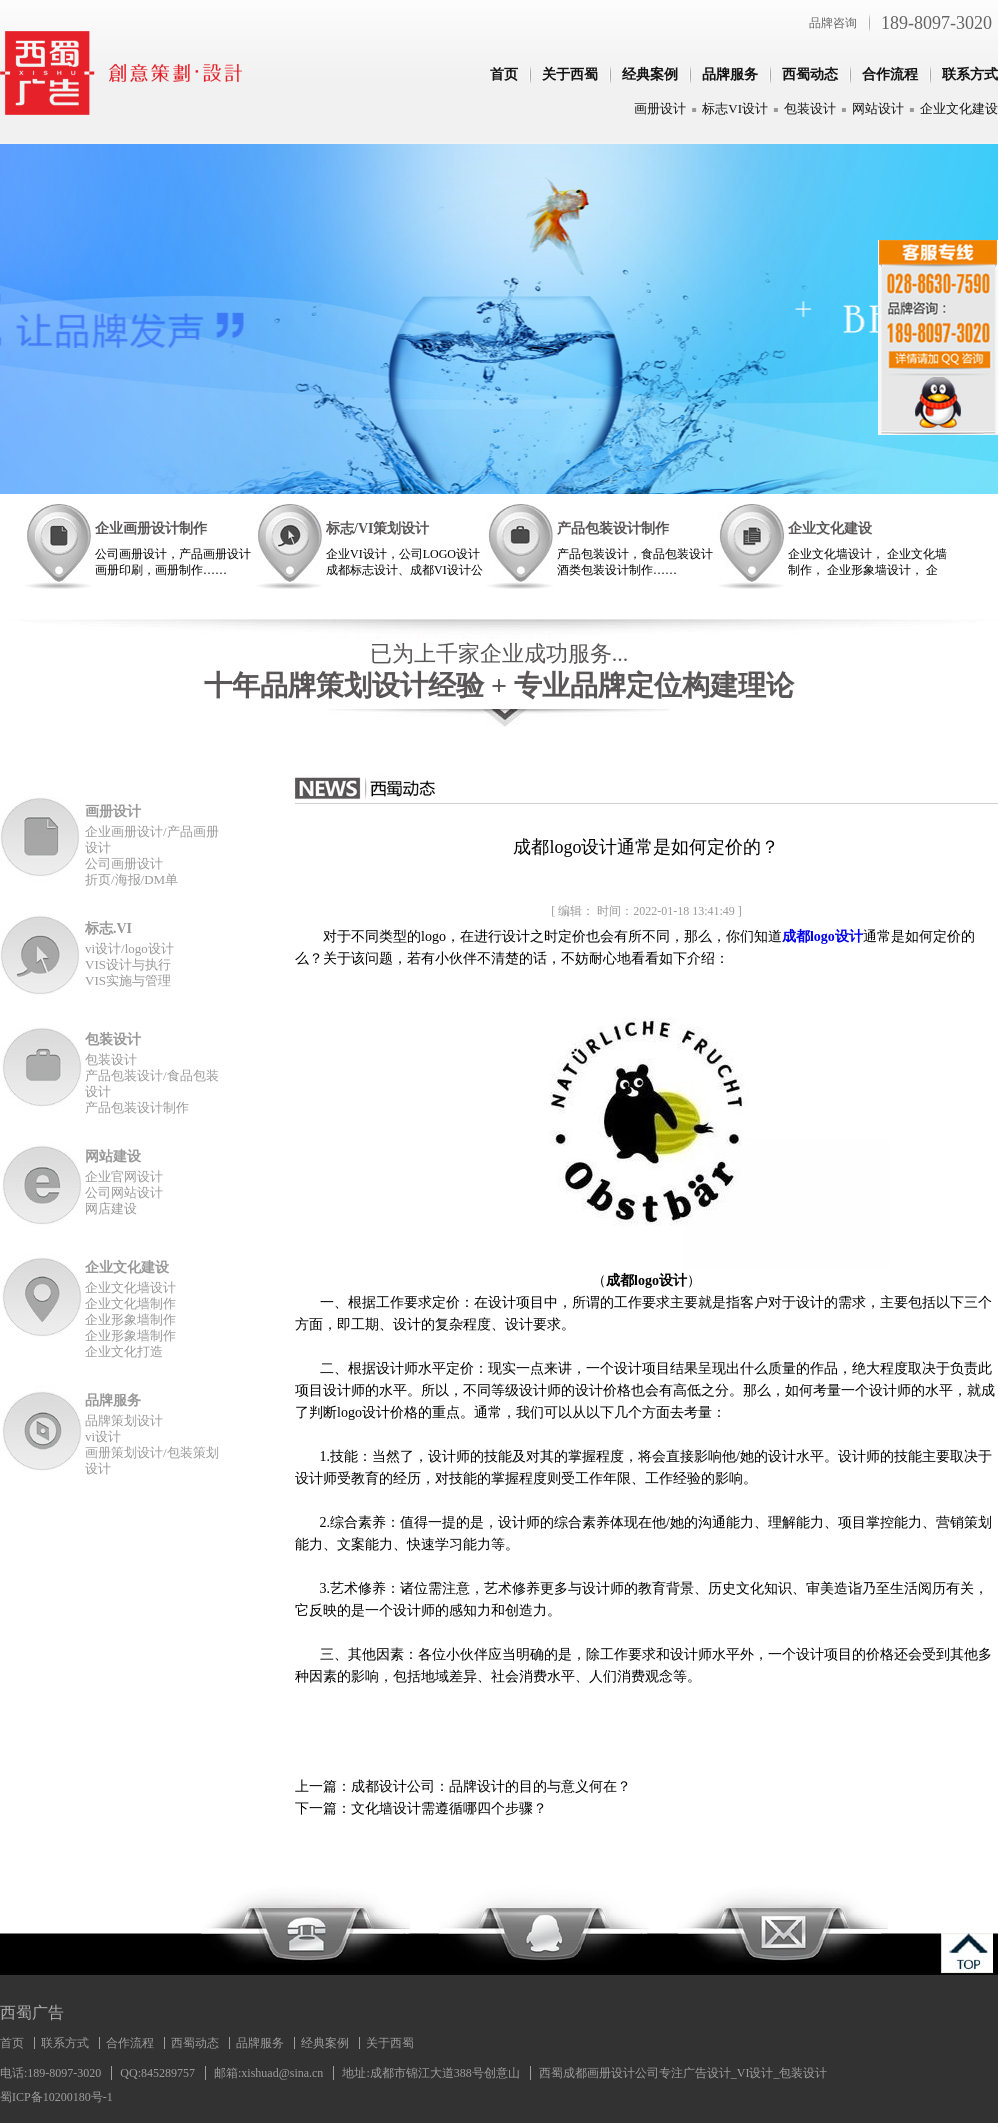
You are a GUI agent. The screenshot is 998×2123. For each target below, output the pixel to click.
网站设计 (878, 108)
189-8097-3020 (936, 23)
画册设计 (660, 108)
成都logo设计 (822, 936)
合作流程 (890, 74)
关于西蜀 (570, 74)
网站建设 (113, 1156)
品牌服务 (730, 74)
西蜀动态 (810, 74)
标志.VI (108, 928)
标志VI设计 (735, 108)
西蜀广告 (32, 2012)
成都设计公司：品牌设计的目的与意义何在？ (491, 1786)
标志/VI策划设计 (377, 528)
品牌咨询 (833, 23)
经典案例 (650, 74)
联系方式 (970, 74)
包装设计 (810, 108)
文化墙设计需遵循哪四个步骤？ (449, 1808)
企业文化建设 (959, 108)
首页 (504, 74)
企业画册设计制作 (151, 528)
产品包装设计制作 (613, 528)
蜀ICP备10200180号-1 (56, 2097)
